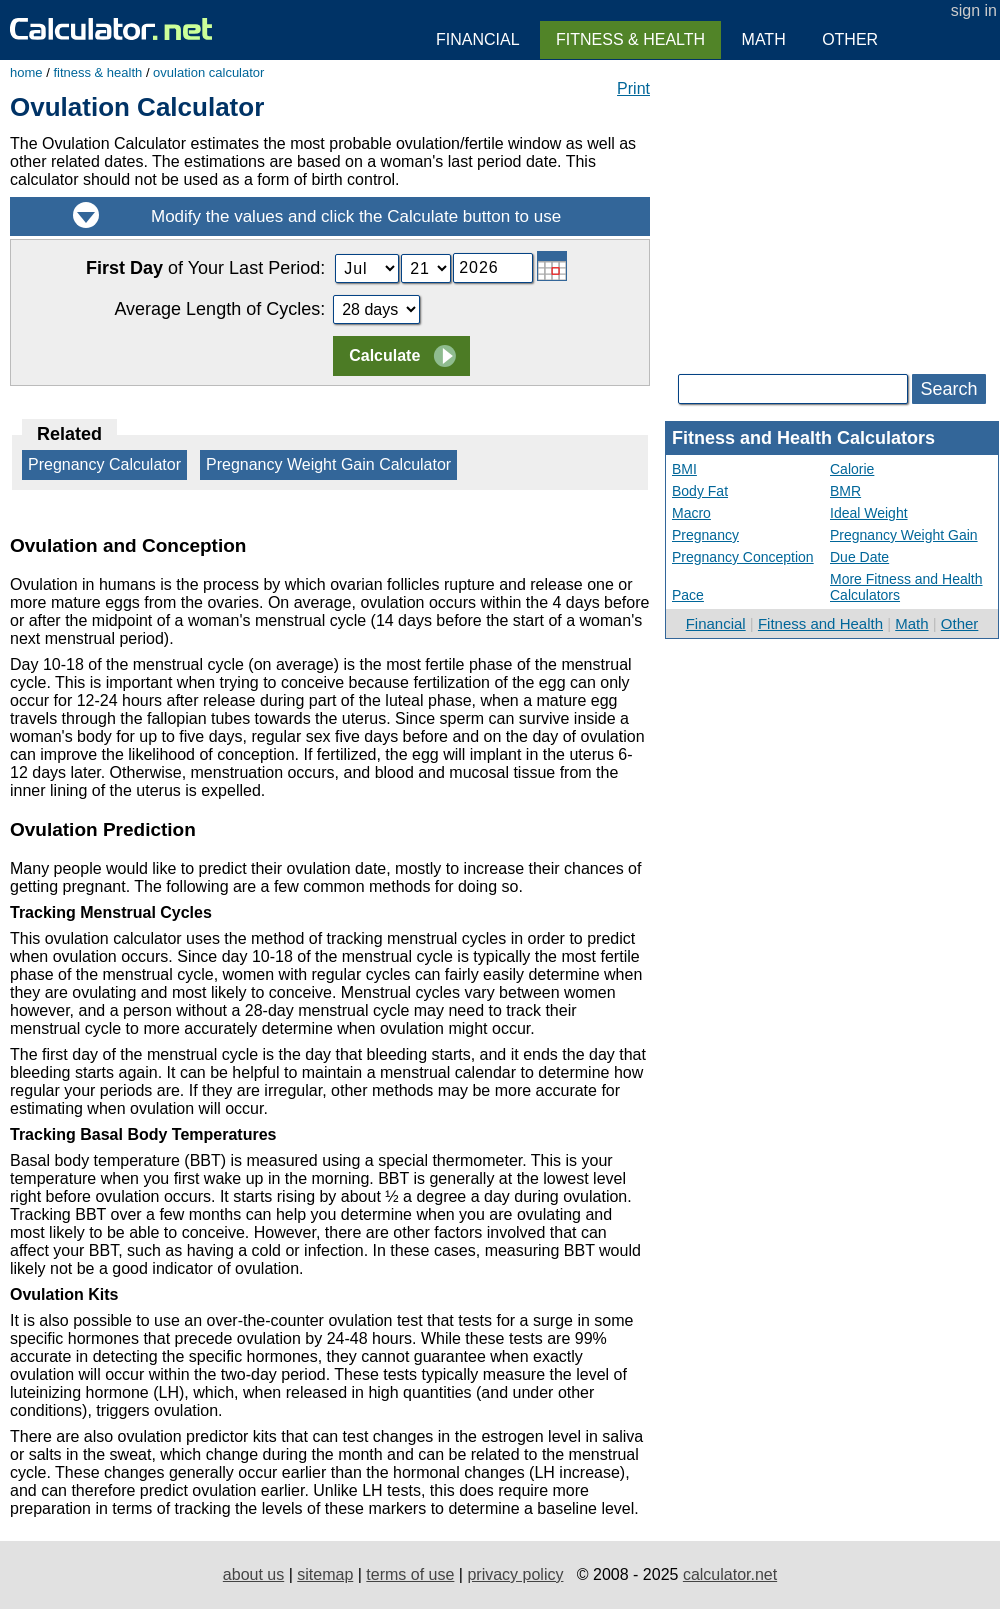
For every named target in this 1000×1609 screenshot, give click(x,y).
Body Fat (700, 491)
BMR (845, 491)
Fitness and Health (820, 623)
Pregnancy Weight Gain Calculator (328, 464)
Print (633, 88)
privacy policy (515, 1574)
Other (960, 623)
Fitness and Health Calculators (803, 438)
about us (253, 1574)
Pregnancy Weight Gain (904, 535)
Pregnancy (705, 535)
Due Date (859, 557)
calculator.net (730, 1574)
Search (948, 389)
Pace (688, 595)
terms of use (410, 1574)
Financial (716, 623)
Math (911, 623)
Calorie (852, 469)
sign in (974, 10)
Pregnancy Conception (743, 557)
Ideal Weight (869, 513)
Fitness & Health (630, 39)
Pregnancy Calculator (104, 464)
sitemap (325, 1574)
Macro (691, 513)
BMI (684, 469)
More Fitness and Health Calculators (906, 587)
